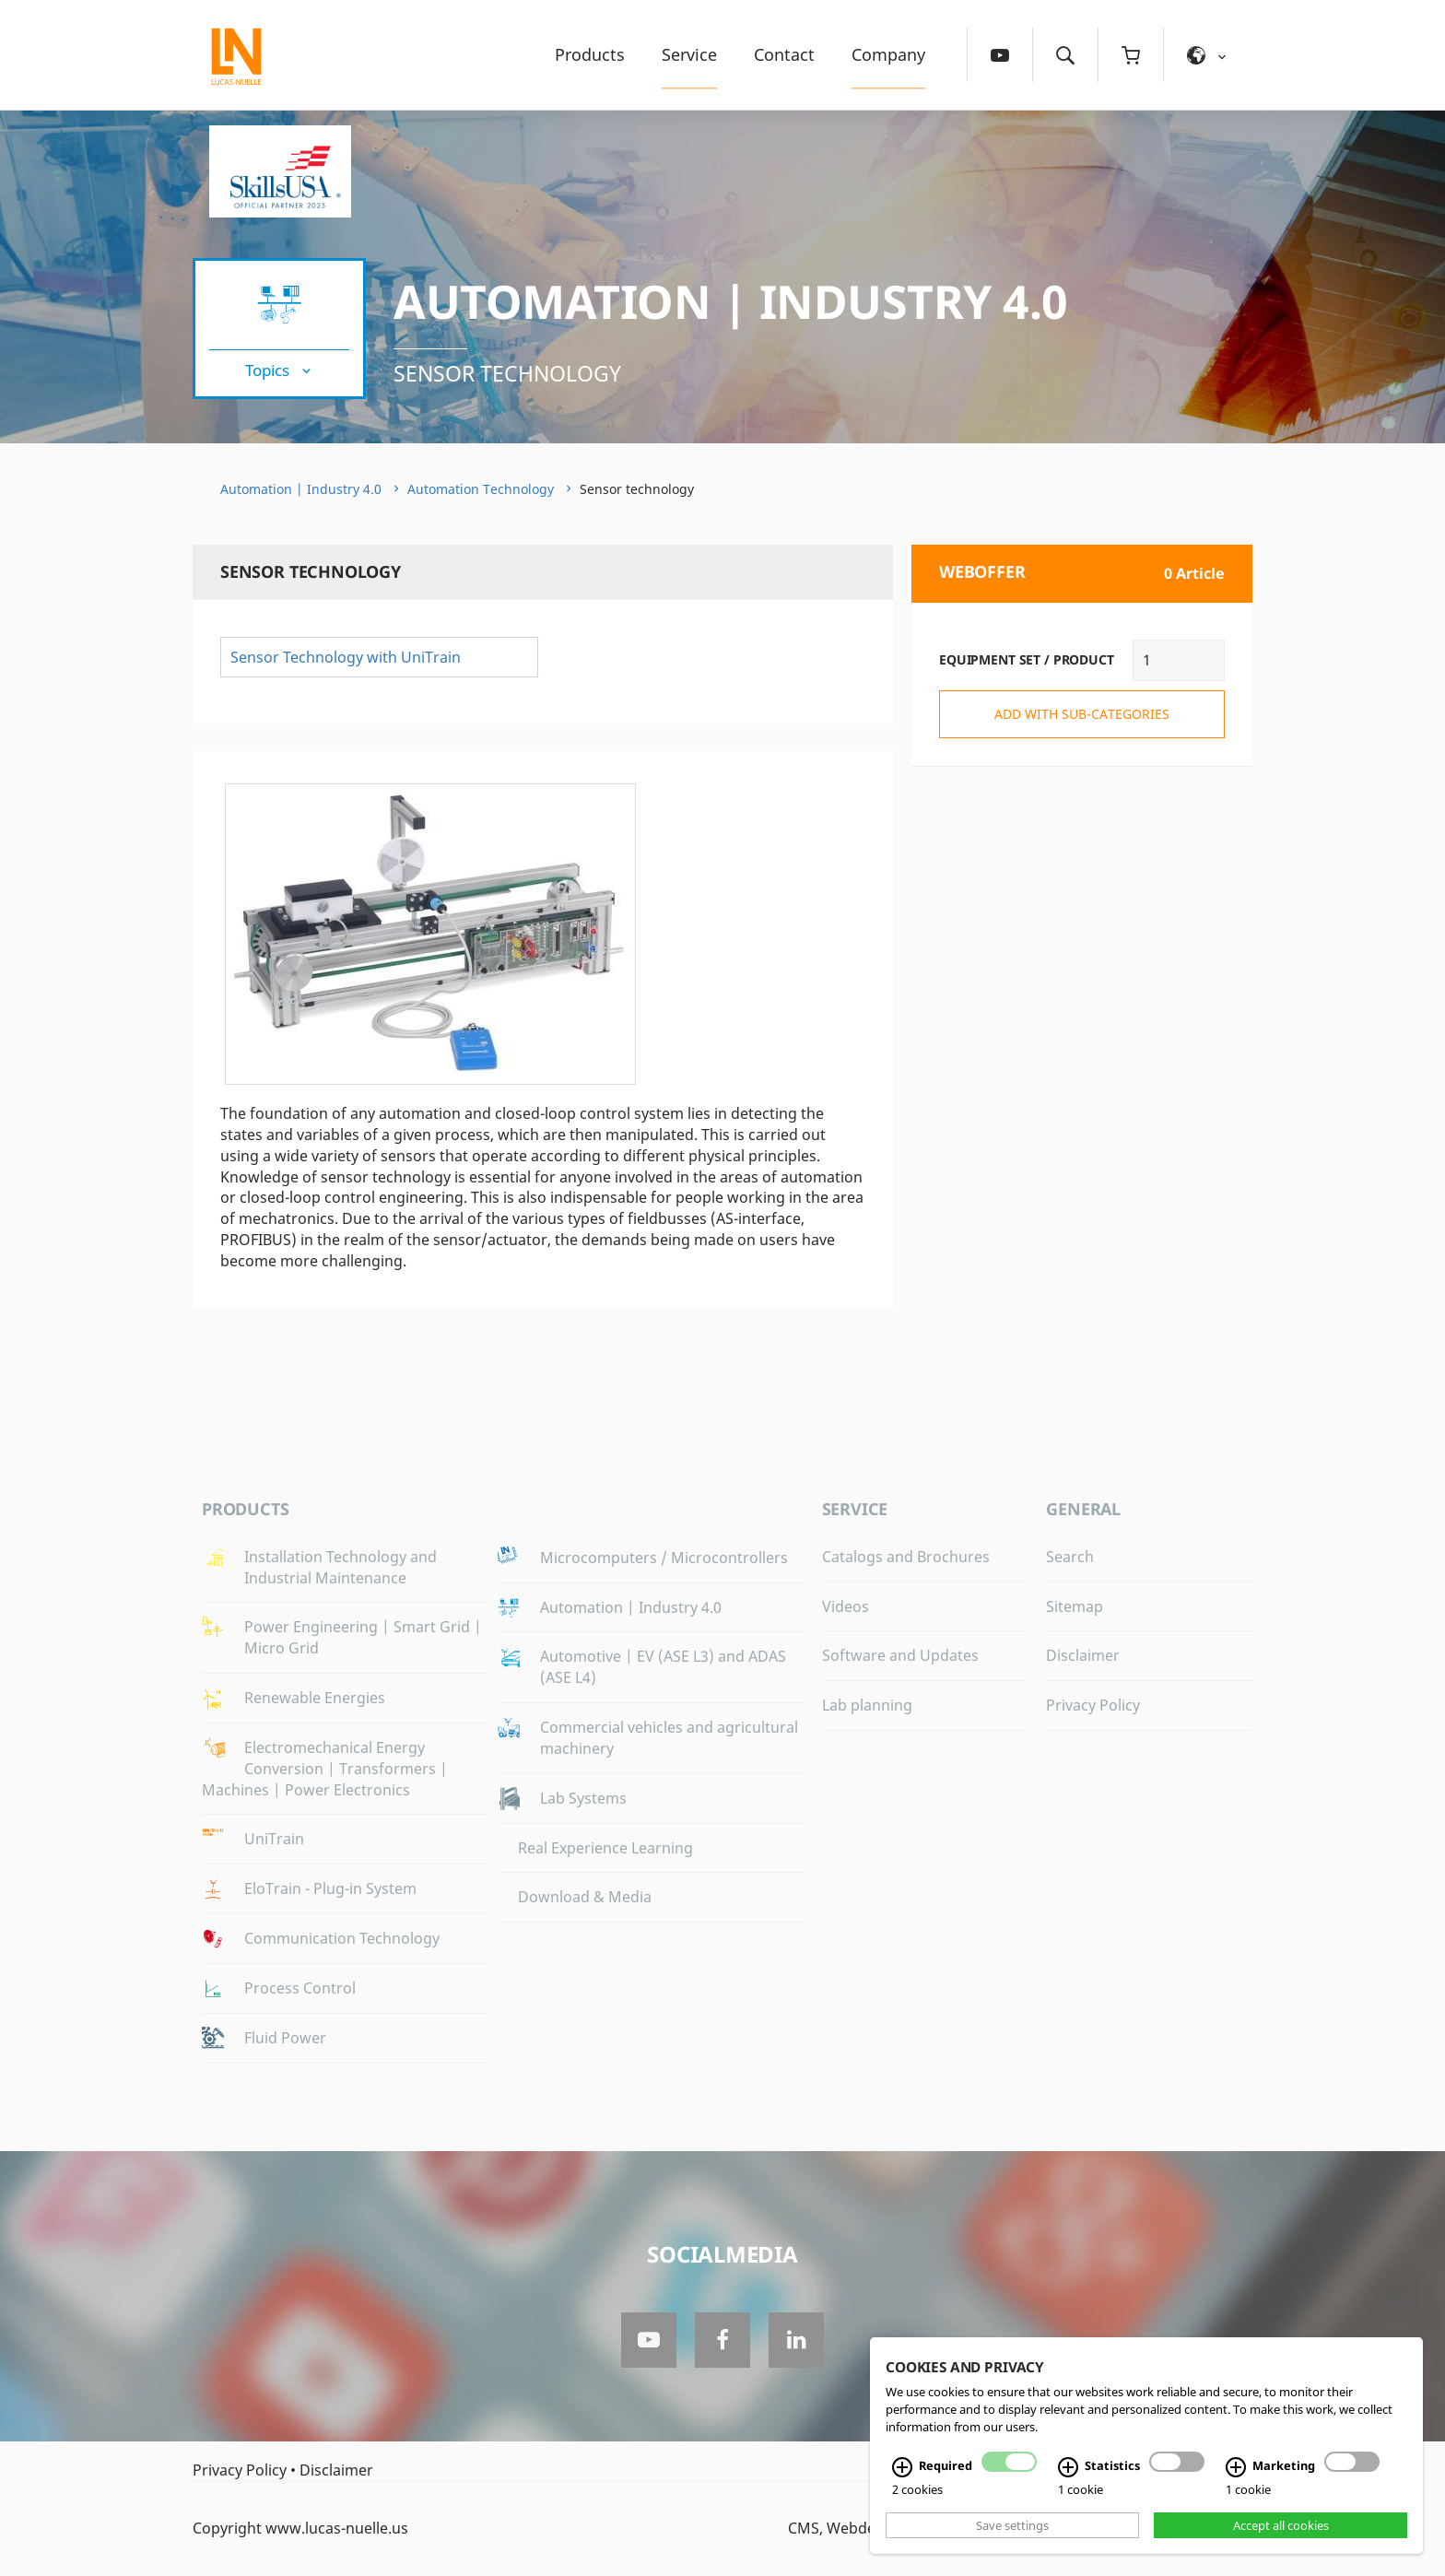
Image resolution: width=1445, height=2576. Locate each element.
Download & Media (585, 1897)
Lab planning (867, 1705)
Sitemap (1074, 1606)
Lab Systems (583, 1798)
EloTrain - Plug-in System (330, 1888)
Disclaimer (1083, 1655)
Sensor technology (507, 373)
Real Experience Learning (605, 1848)
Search (1070, 1557)
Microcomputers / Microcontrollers (664, 1557)
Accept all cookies (1281, 2525)
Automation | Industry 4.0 (731, 301)
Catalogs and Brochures (906, 1557)
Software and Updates (900, 1655)
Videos (845, 1606)
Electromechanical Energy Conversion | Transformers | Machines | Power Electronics (325, 1768)
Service (689, 54)
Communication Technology (342, 1938)
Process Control (300, 1988)
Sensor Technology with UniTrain (345, 657)
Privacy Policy (1093, 1705)
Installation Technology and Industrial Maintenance (340, 1567)
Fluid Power (285, 2038)
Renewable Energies (314, 1698)
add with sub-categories (1081, 714)
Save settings (1012, 2525)
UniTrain (274, 1839)
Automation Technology (480, 489)
